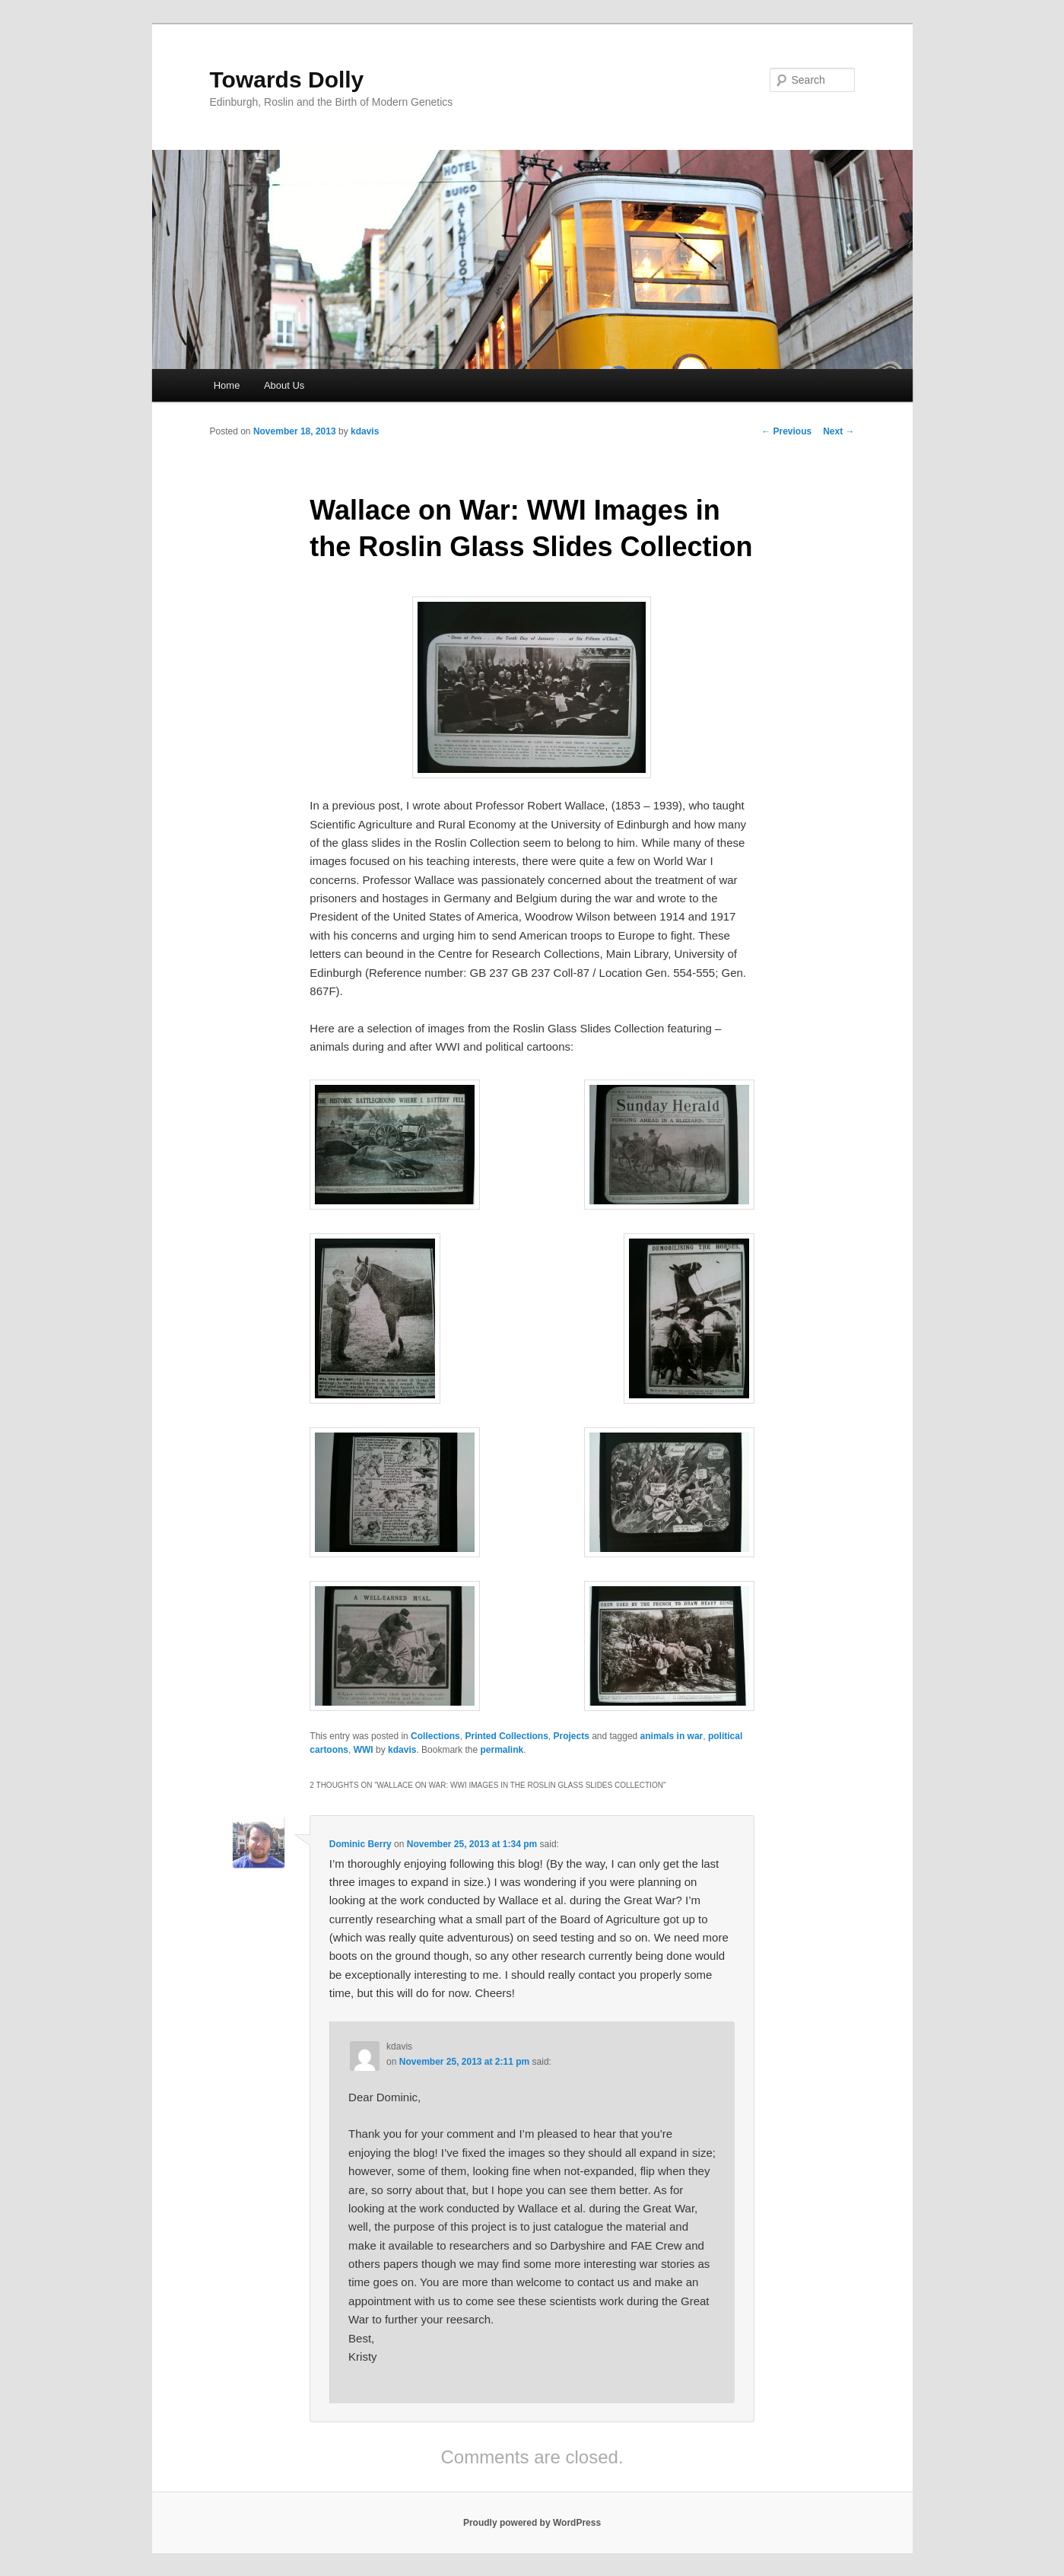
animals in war (672, 1736)
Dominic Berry (360, 1844)
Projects (571, 1736)
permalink (501, 1749)
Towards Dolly (287, 79)
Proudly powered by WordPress (532, 2522)
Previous (786, 431)
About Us (284, 385)
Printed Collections (506, 1736)
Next (838, 431)
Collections (435, 1736)
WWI (363, 1749)
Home (227, 385)
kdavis (365, 431)
